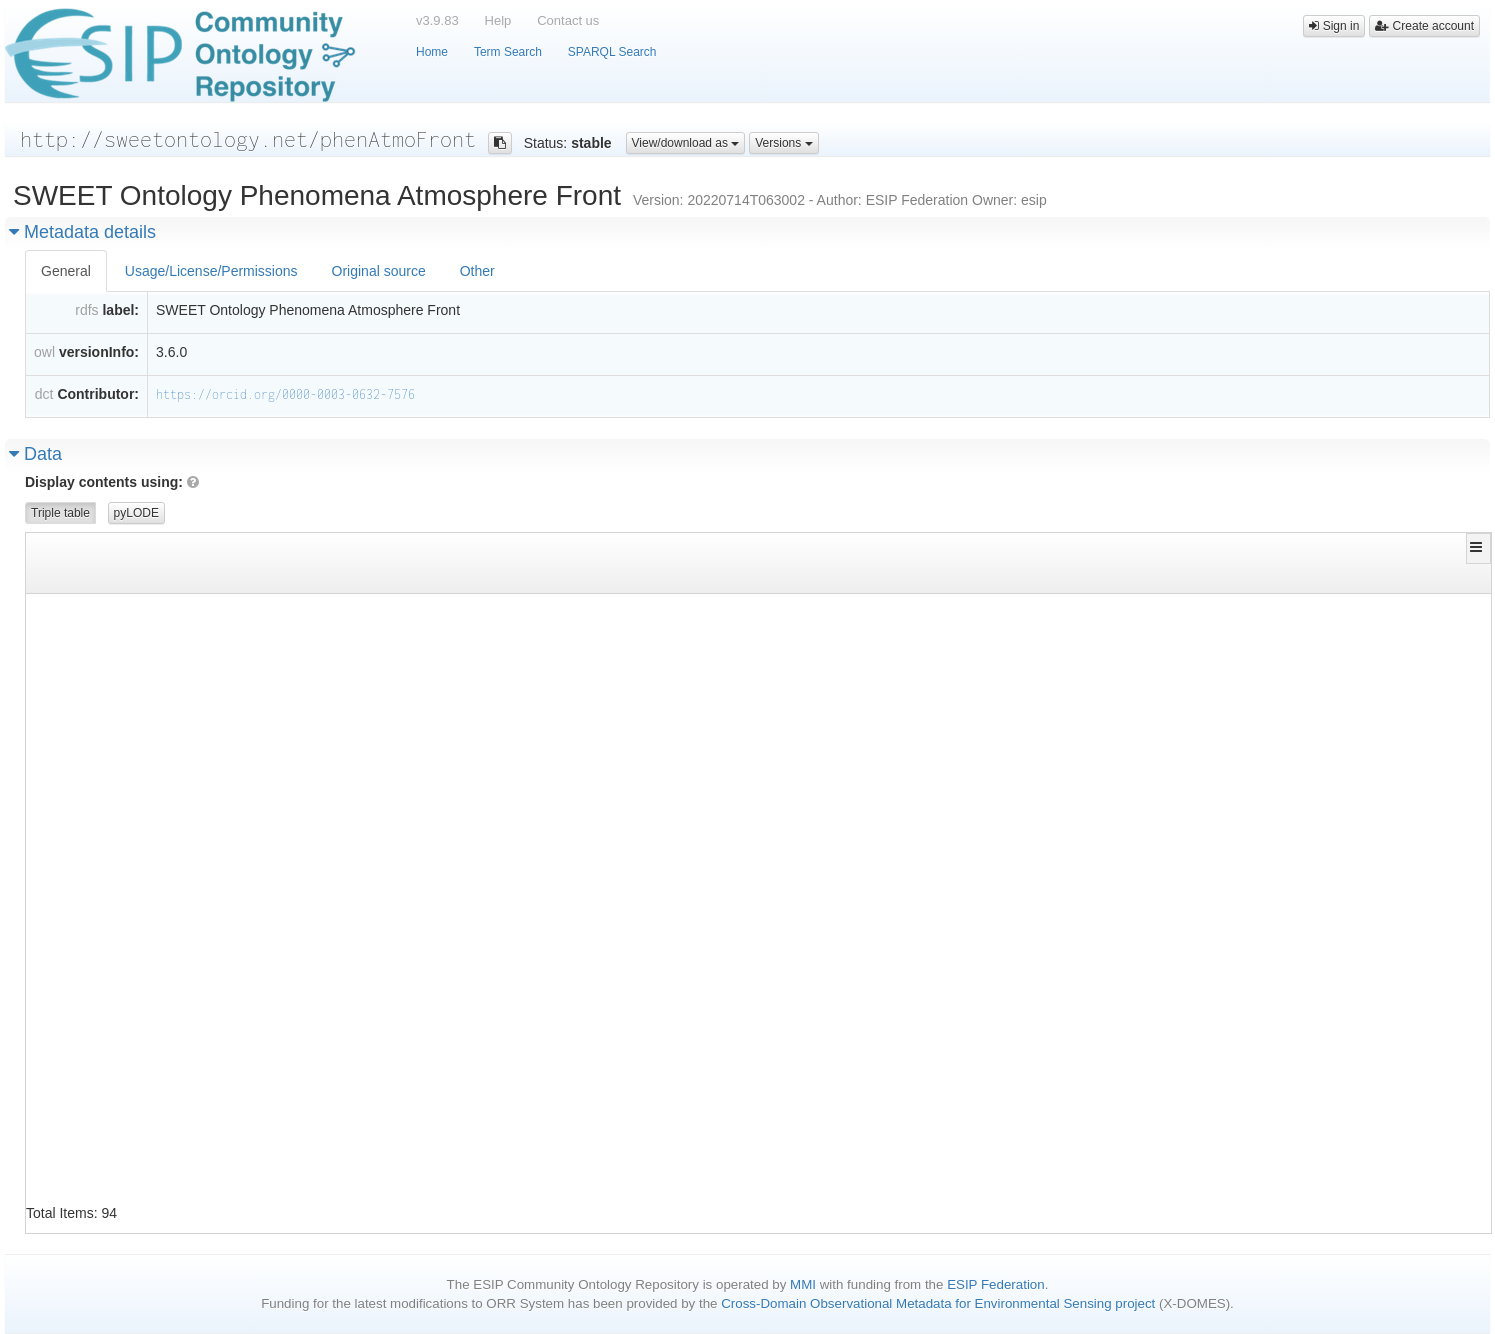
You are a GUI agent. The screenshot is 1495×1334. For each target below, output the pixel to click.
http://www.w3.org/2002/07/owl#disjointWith (667, 610)
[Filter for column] (270, 578)
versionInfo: (99, 352)
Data (35, 454)
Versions (783, 143)
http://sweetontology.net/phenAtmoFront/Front (1162, 730)
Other (477, 271)
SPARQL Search (612, 52)
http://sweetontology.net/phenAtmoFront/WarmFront (1176, 610)
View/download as (686, 143)
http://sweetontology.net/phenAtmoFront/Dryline (192, 880)
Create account (1424, 26)
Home (432, 52)
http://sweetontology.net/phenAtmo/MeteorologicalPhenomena (1207, 1030)
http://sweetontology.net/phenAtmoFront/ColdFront (199, 610)
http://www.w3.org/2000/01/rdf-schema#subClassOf (684, 700)
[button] (1478, 547)
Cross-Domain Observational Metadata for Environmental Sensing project (938, 1303)
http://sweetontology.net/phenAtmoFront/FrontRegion (206, 1180)
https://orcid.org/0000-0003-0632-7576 (285, 394)
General (66, 271)
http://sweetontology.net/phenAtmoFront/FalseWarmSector (220, 970)
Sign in (1334, 26)
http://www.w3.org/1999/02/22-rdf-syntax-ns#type (684, 640)
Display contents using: (112, 482)
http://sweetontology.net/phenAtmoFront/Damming (192, 760)
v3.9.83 (437, 20)
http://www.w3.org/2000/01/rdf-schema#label (667, 670)
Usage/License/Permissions (211, 271)
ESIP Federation (996, 1284)
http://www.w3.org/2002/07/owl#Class (1130, 640)
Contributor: (98, 394)
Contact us (568, 20)
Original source (379, 271)
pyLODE (136, 513)
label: (120, 310)
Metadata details (82, 232)
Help (498, 20)
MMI (803, 1284)
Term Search (508, 52)
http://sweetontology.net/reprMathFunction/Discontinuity (1200, 1120)
